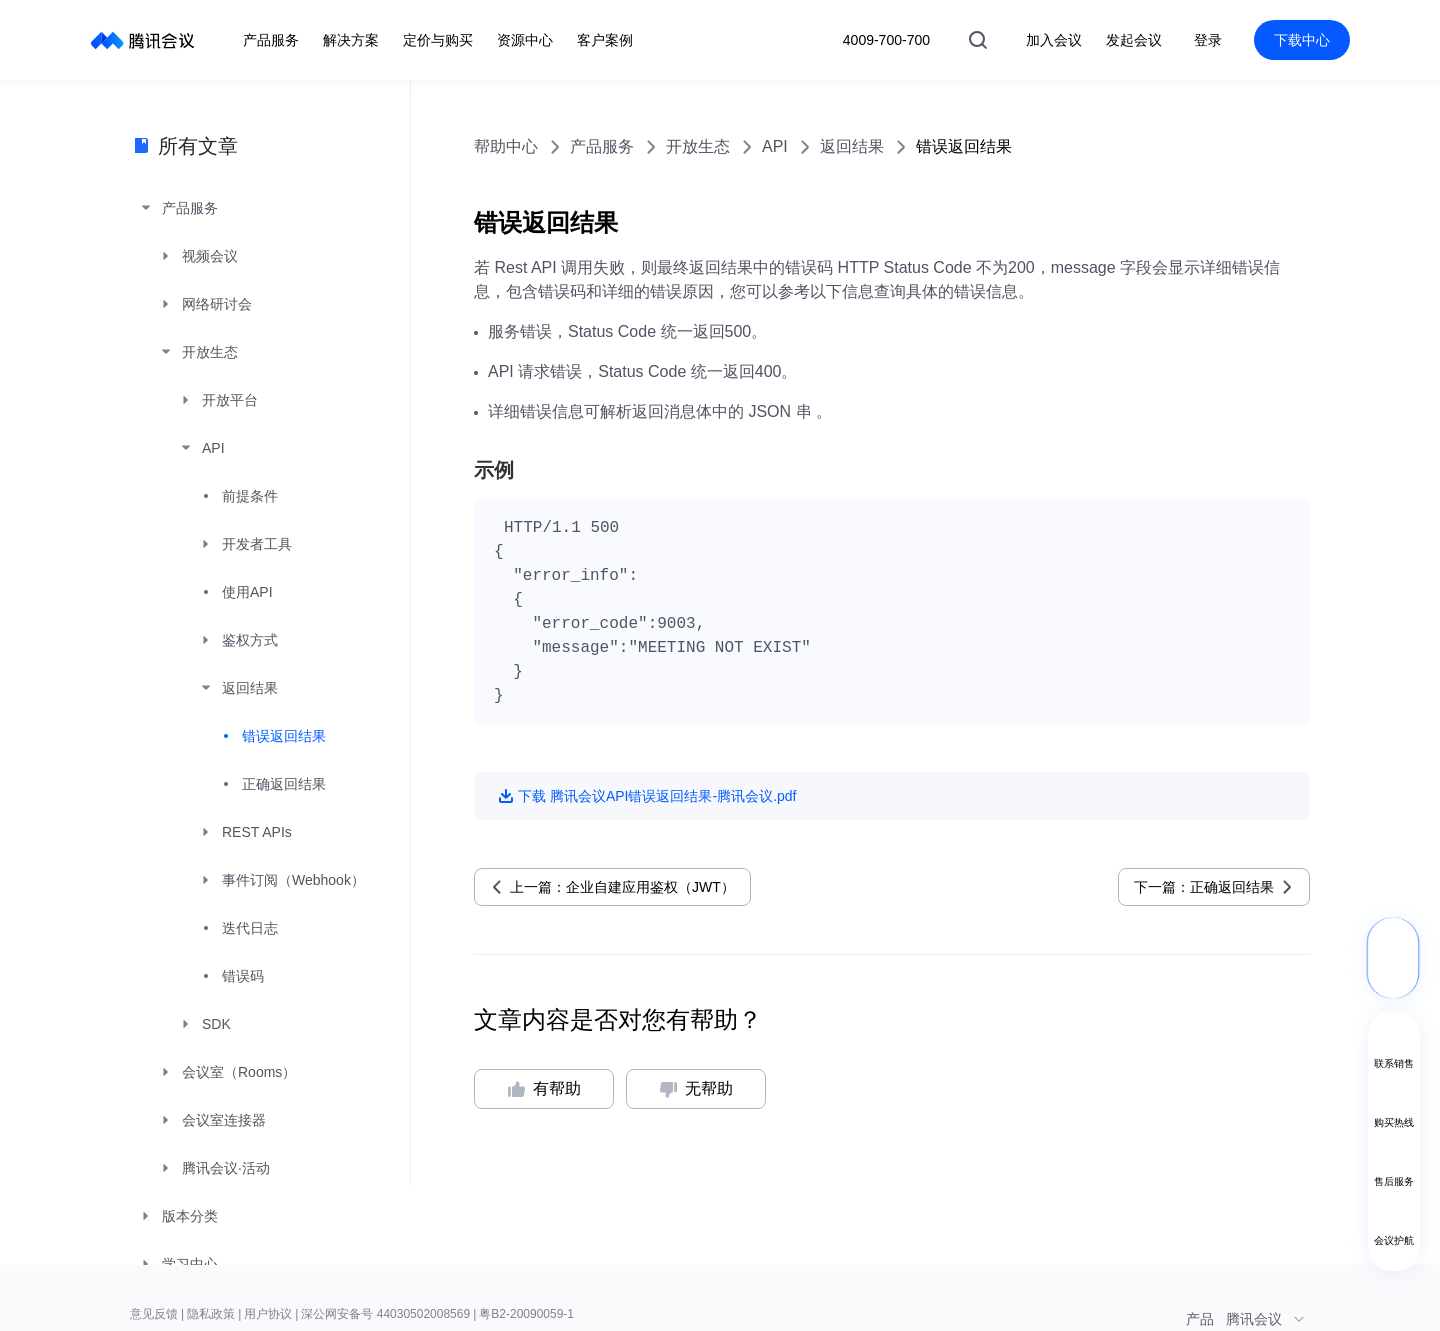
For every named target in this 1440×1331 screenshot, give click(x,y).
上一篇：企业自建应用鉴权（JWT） (622, 887)
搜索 (978, 40)
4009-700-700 (886, 40)
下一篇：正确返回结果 (1204, 887)
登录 (1208, 40)
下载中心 (1302, 40)
